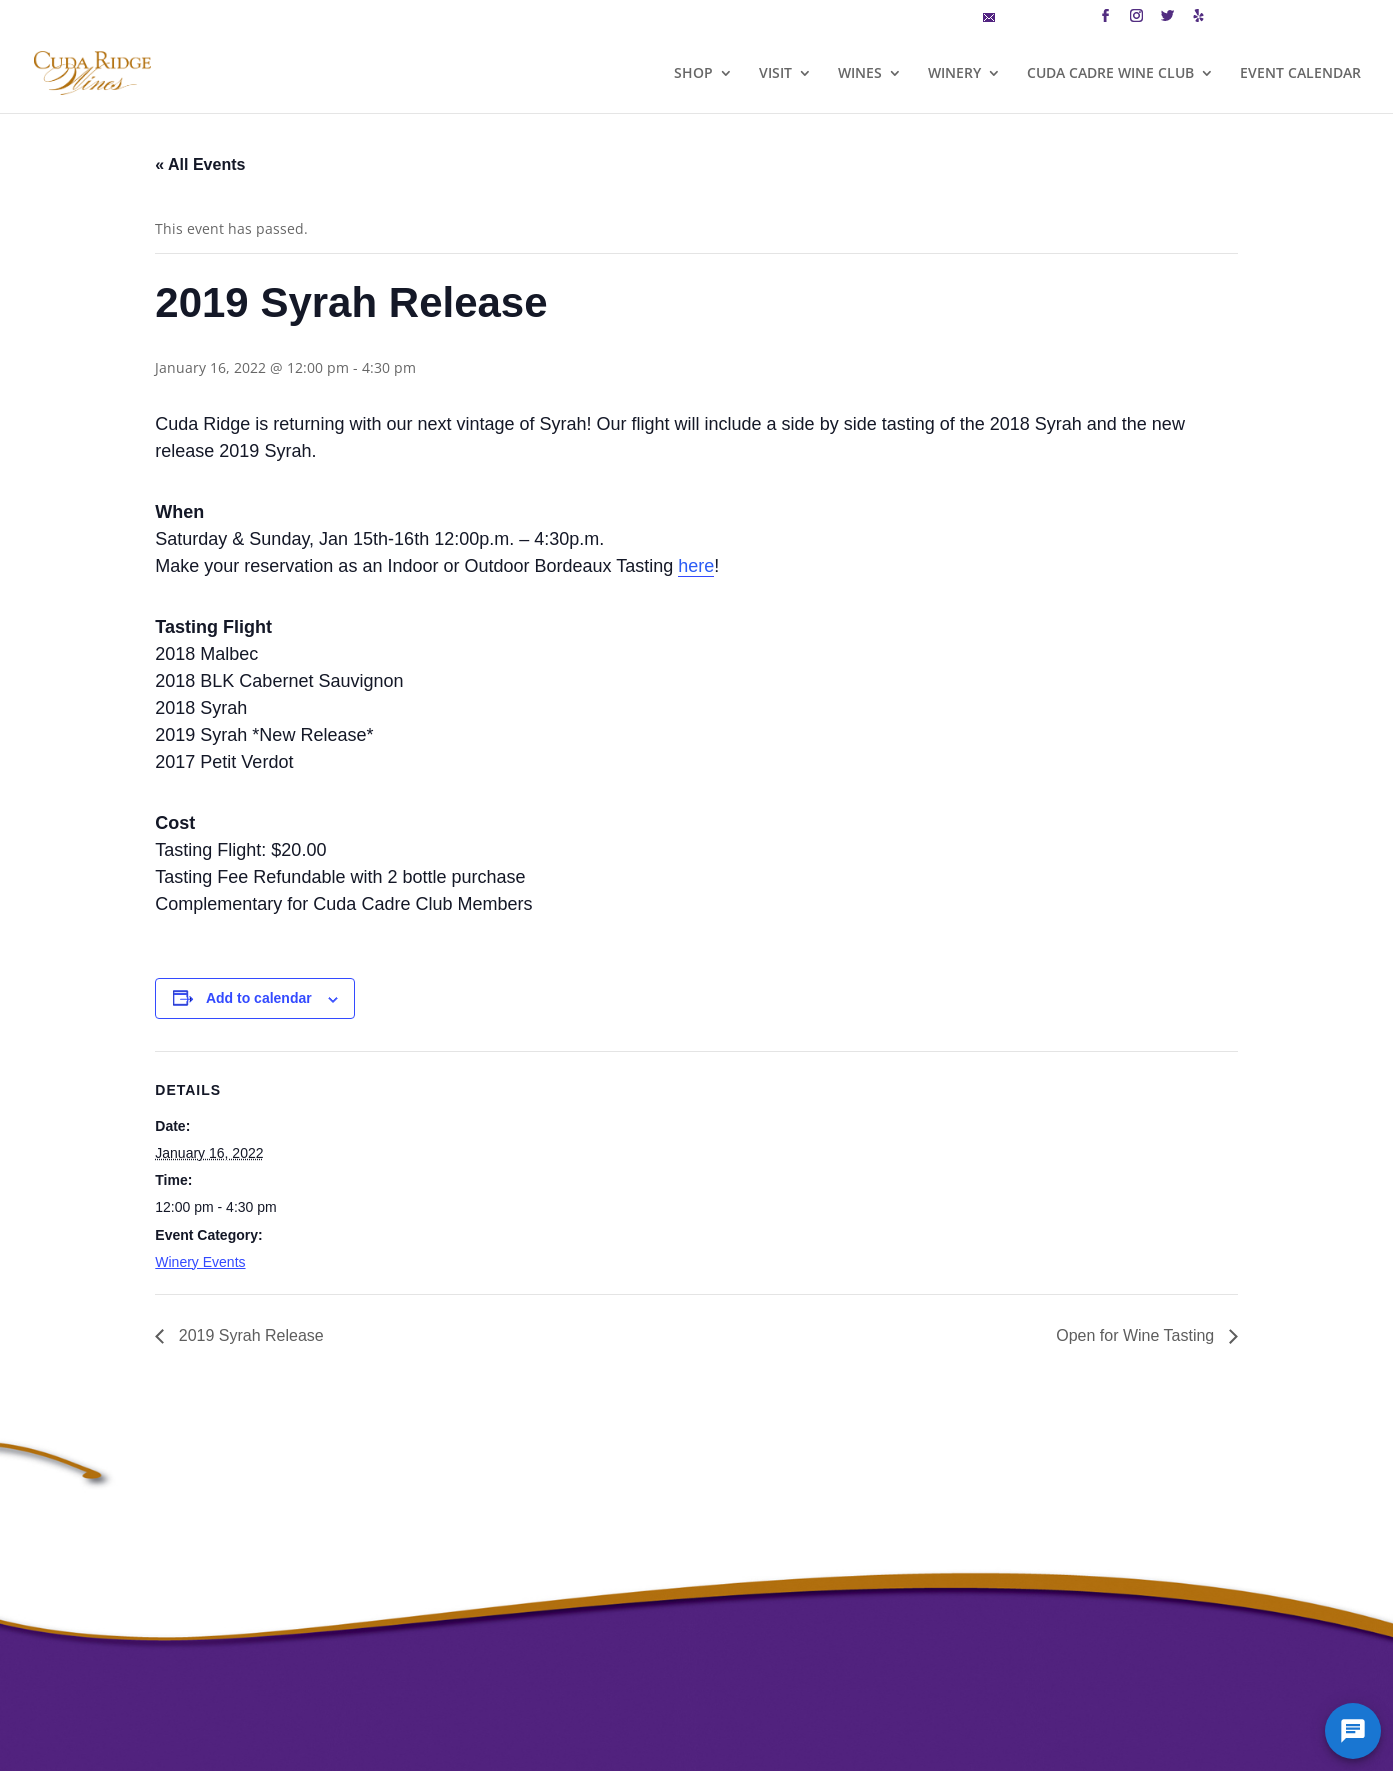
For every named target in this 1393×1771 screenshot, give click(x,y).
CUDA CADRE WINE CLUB (1110, 74)
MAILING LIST (1032, 19)
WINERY (954, 74)
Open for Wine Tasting (1137, 1335)
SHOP (693, 74)
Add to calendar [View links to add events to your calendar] (259, 998)
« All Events (200, 164)
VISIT (775, 74)
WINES (860, 74)
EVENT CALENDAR (1300, 74)
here (696, 566)
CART (1238, 19)
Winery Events (200, 1262)
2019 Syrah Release (248, 1335)
